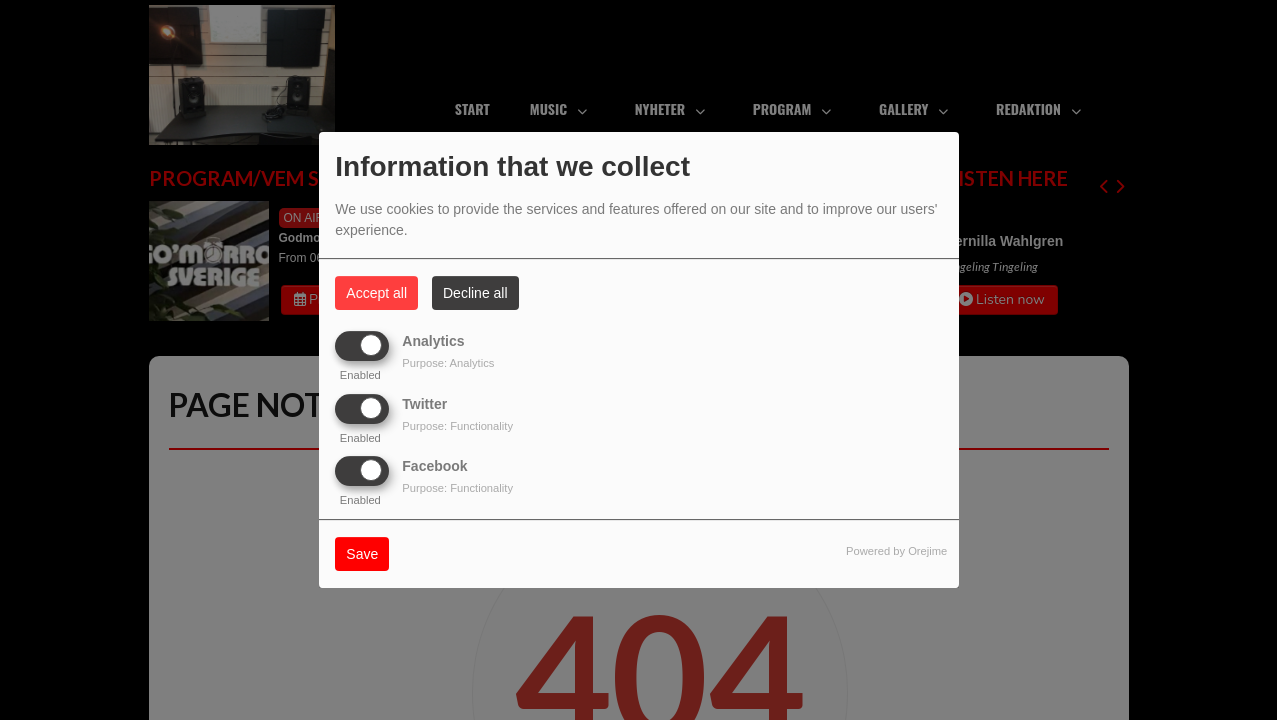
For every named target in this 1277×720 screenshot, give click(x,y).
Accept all (376, 293)
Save (362, 554)
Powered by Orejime (896, 551)
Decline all (475, 293)
